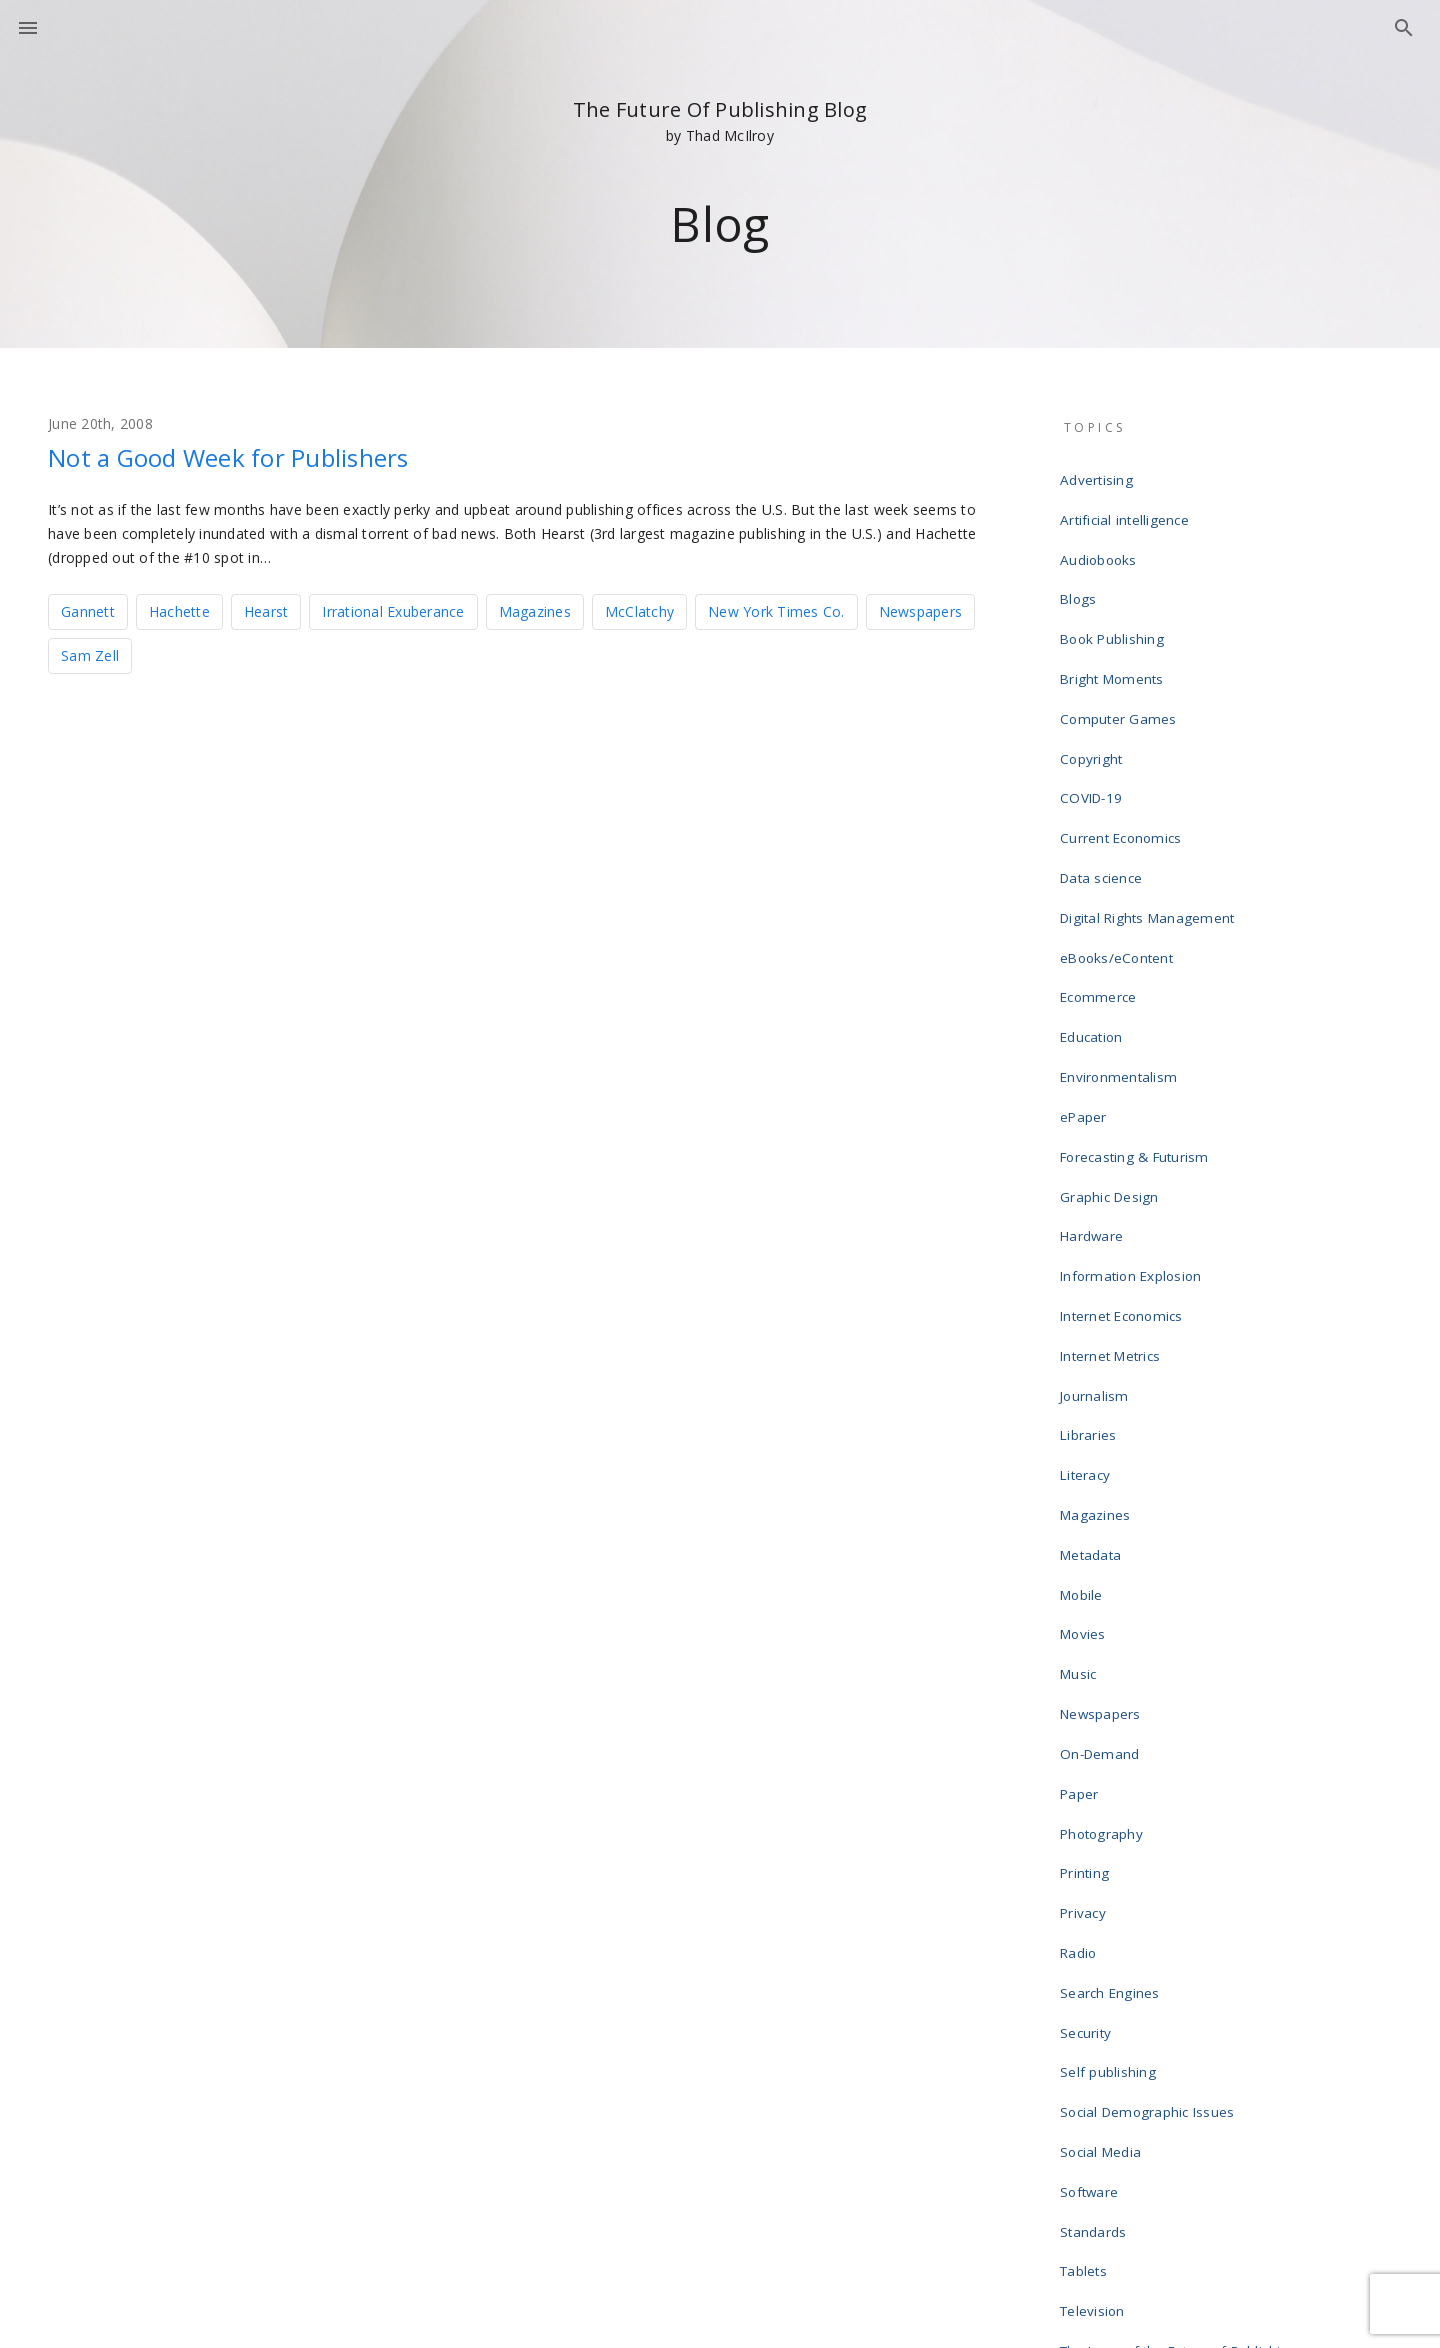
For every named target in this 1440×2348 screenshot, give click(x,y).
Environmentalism (1120, 956)
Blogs (1081, 572)
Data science (1104, 796)
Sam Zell (90, 653)
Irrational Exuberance (393, 609)
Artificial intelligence (1127, 508)
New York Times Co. (776, 609)
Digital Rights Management (1147, 828)
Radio (1082, 1660)
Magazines (535, 609)
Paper (1083, 1532)
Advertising (1099, 476)
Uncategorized (1110, 2012)
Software (1093, 1852)
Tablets (1087, 1916)
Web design (1101, 2076)
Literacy (1088, 1276)
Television (1096, 1948)
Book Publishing (1114, 604)
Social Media (1104, 1820)
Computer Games (1119, 668)
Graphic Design (1112, 1052)
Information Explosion (1133, 1116)
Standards (1097, 1884)
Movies (1087, 1404)
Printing (1088, 1596)
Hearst (266, 609)
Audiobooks (1102, 540)
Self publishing (1111, 1756)
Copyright (1094, 700)
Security (1089, 1724)
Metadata (1094, 1340)
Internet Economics (1124, 1148)
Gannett (88, 609)
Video (1082, 2044)
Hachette (179, 609)
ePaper (1087, 988)
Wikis (1080, 2108)
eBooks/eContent (1119, 860)
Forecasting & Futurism (1135, 1020)
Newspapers (921, 609)
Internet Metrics (1113, 1180)
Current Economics (1122, 764)
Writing (1086, 2140)
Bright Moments (1113, 636)
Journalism (1097, 1212)
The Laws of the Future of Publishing (1178, 1980)
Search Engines (1113, 1692)
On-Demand (1102, 1500)
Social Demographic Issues (1148, 1788)
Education (1095, 924)
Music (1082, 1436)
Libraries (1091, 1244)
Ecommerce (1100, 892)
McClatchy (639, 609)
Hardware (1095, 1084)
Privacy (1087, 1628)
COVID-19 (1093, 732)
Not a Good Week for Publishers (263, 456)
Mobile (1085, 1372)
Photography (1105, 1564)
